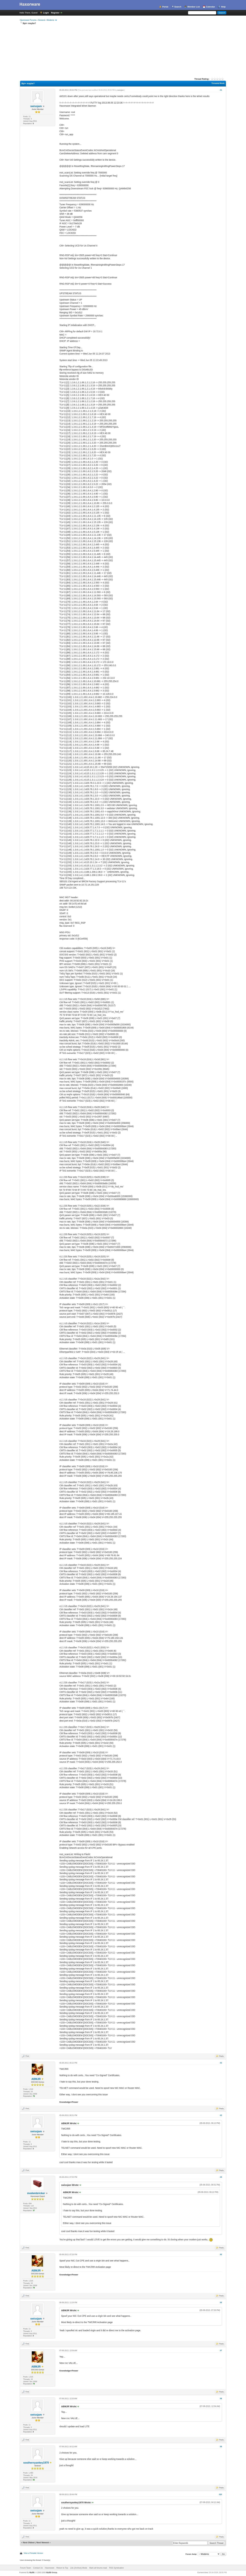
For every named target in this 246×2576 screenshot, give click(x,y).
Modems (50, 20)
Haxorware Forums (28, 20)
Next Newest (42, 2542)
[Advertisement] (123, 49)
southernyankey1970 (36, 2462)
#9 (221, 2447)
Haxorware (49, 2568)
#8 (221, 2398)
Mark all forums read (98, 2568)
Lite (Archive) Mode (78, 2568)
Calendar (210, 7)
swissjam (36, 106)
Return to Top (62, 2568)
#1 (221, 90)
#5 (221, 2254)
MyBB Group (51, 2572)
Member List (193, 7)
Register (55, 13)
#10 (220, 2494)
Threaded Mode (217, 83)
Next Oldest (28, 2542)
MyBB (31, 2572)
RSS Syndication (116, 2568)
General (41, 20)
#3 (221, 2115)
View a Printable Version (33, 2553)
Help (223, 7)
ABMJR (36, 2079)
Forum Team (25, 2568)
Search (177, 7)
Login (46, 13)
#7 (221, 2350)
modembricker (36, 2193)
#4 (221, 2177)
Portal (165, 7)
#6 (221, 2302)
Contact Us (38, 2568)
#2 (221, 2063)
